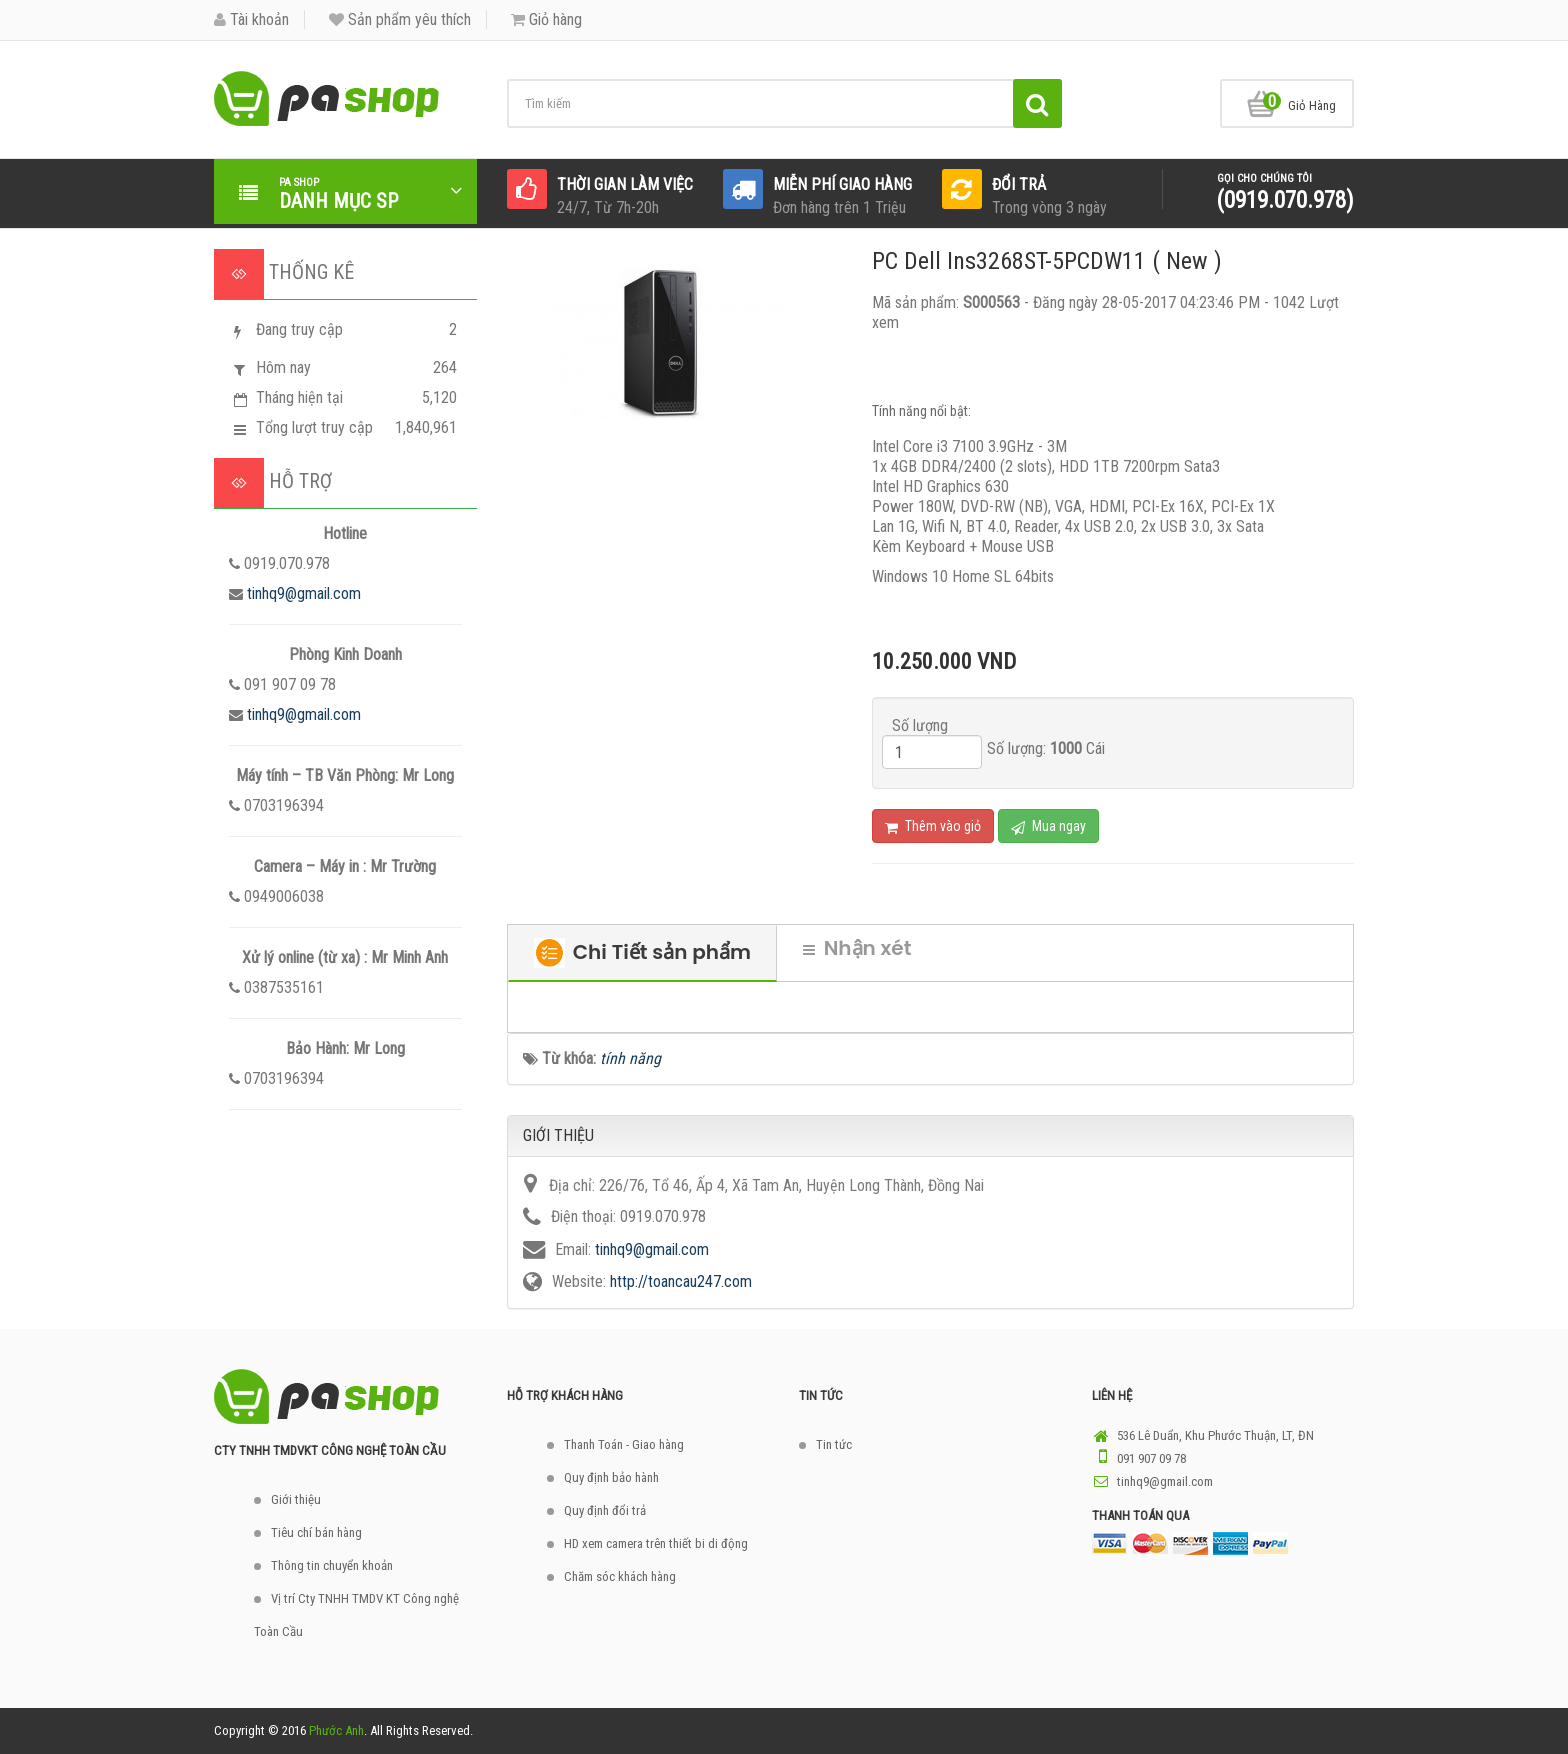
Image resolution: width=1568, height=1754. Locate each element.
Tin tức (834, 1444)
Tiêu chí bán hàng (316, 1532)
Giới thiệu (296, 1499)
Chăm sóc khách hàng (620, 1576)
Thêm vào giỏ (933, 826)
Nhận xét (857, 948)
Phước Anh (336, 1730)
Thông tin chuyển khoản (332, 1565)
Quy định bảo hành (611, 1477)
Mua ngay (1048, 826)
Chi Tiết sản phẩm (642, 953)
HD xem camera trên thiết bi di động (656, 1543)
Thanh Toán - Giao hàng (624, 1444)
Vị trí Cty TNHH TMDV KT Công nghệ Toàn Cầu (356, 1615)
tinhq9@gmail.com (304, 593)
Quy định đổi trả (605, 1510)
